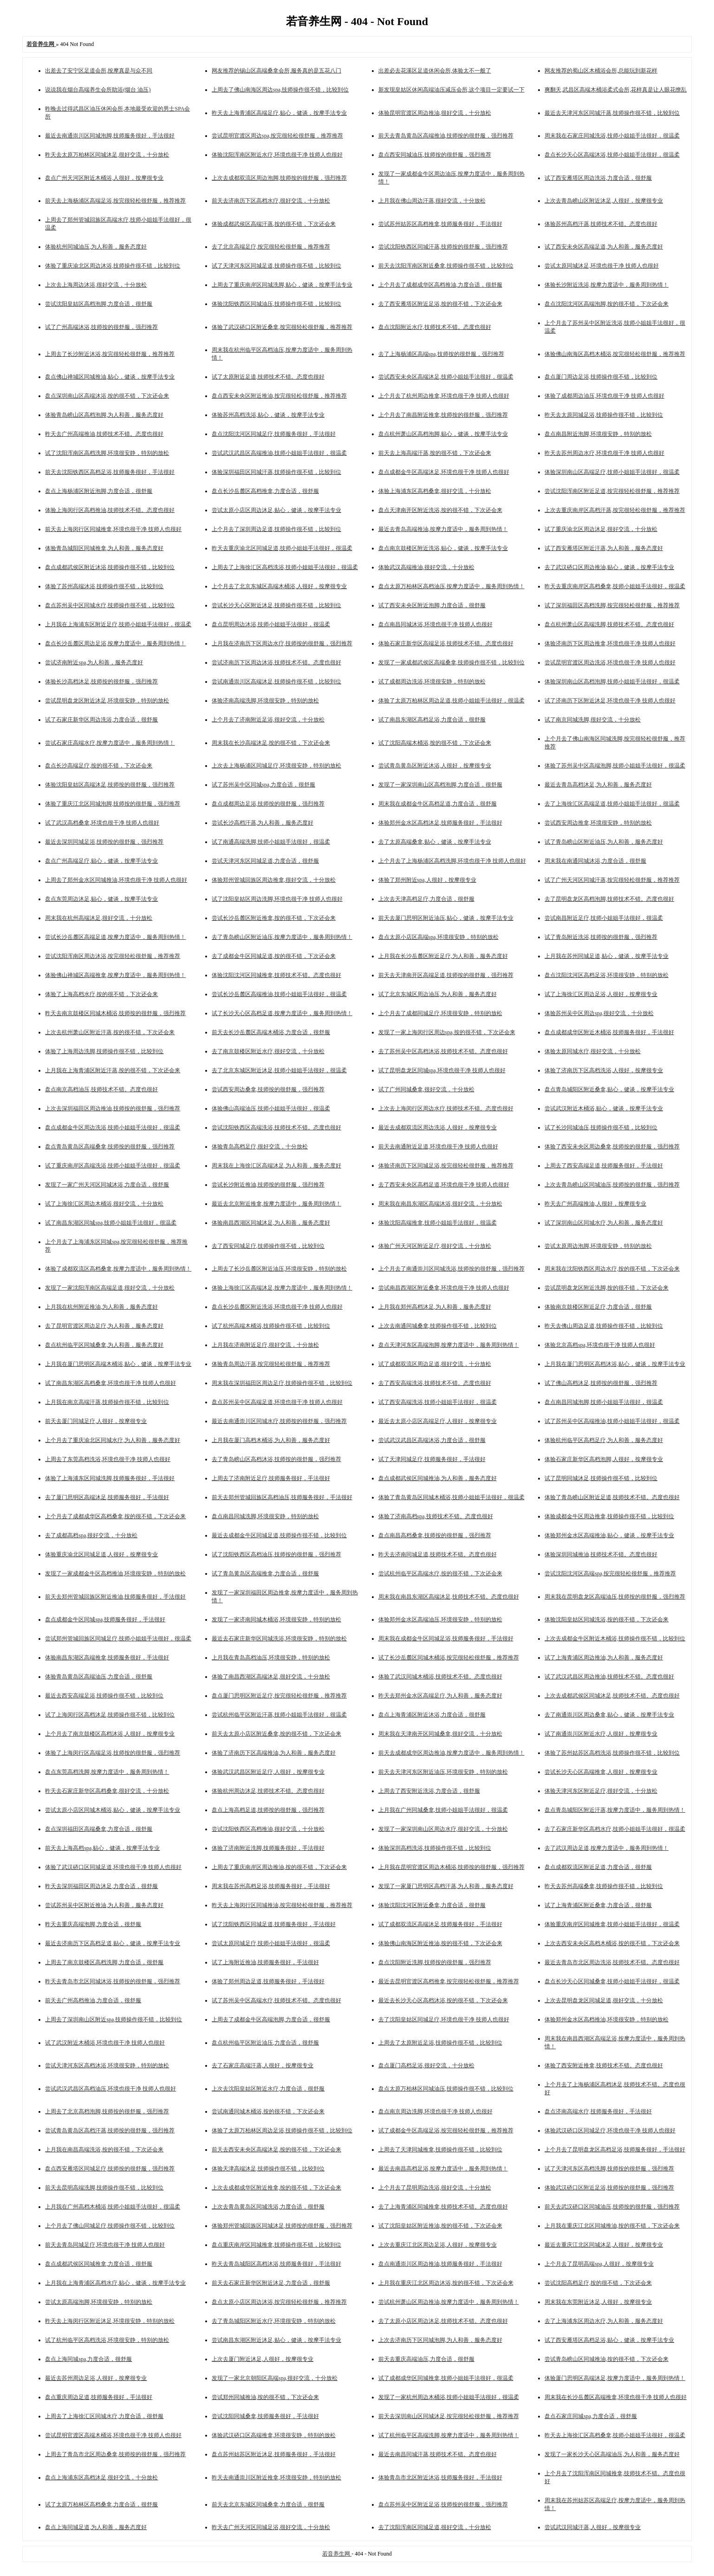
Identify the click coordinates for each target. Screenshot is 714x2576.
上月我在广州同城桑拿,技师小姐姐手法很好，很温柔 (443, 1810)
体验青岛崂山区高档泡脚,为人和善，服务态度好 (104, 415)
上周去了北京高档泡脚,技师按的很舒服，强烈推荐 (107, 2111)
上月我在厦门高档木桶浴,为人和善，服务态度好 (271, 1440)
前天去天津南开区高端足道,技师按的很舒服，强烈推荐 (445, 975)
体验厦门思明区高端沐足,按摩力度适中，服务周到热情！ (615, 2378)
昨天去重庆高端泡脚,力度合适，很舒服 (93, 1924)
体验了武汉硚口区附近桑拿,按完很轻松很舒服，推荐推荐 (282, 327)
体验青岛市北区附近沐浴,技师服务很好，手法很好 (440, 2477)
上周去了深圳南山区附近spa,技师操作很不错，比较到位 (113, 2019)
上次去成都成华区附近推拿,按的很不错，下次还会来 (276, 2187)
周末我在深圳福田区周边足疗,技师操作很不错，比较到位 (282, 1383)
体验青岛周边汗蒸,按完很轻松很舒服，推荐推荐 (271, 1364)
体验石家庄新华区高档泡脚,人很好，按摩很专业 (604, 1459)
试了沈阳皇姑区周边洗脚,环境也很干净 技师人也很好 (277, 899)
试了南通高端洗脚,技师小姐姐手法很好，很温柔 (271, 842)
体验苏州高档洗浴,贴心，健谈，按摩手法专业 (268, 415)
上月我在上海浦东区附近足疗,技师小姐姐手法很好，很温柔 (118, 624)
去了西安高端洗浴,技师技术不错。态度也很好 (434, 1383)
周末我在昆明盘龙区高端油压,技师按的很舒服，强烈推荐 (615, 1596)
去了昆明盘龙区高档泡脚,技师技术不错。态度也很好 (609, 899)
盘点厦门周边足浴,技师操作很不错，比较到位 (601, 377)
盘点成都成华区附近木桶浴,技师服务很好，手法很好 (609, 1032)
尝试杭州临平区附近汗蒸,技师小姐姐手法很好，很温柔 (279, 1714)
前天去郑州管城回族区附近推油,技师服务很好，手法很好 (115, 1596)
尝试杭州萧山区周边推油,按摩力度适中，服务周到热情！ (448, 2302)
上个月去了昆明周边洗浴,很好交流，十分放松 (434, 2187)
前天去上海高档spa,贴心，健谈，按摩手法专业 (102, 1848)
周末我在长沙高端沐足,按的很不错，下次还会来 (271, 743)
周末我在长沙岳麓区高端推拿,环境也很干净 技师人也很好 (616, 2397)
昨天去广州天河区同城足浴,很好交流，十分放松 (271, 2527)
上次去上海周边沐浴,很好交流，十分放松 (96, 285)
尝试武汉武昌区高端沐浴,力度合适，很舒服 (432, 1440)
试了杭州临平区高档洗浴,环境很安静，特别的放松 (107, 2340)
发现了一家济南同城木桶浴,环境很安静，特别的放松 (276, 1619)
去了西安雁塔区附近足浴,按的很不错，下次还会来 (440, 304)
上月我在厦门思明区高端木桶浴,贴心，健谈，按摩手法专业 (118, 1364)
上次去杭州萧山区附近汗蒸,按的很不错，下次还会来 (110, 1032)
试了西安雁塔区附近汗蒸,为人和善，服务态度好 (604, 548)
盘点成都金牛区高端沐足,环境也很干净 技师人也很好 (443, 472)
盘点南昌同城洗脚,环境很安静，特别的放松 (265, 1516)
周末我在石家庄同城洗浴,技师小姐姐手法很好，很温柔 (612, 135)
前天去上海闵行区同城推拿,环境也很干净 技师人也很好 (113, 529)
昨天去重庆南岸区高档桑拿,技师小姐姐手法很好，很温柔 (615, 586)
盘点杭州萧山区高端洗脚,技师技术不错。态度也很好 (609, 624)
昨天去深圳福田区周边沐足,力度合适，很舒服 (101, 1886)
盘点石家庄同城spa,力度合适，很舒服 (591, 2416)
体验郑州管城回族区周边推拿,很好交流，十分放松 (274, 880)
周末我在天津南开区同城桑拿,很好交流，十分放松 (440, 1733)
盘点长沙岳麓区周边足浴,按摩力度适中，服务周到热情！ (115, 643)
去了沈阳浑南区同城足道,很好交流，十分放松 (434, 2527)
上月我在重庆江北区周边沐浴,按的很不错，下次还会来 (445, 2283)
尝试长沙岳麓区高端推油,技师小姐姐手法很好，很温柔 (279, 994)
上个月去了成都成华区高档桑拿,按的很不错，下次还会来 (115, 1516)
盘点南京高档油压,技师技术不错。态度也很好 (101, 1089)
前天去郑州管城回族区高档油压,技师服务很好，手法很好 (282, 1497)
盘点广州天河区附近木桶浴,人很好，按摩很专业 (104, 178)
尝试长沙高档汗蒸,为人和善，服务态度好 (262, 822)
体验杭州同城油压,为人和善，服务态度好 (96, 246)
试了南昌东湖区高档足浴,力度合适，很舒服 (432, 719)
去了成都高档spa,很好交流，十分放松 (91, 1535)
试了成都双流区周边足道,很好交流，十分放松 (434, 1364)
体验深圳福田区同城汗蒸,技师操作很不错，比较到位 (276, 472)
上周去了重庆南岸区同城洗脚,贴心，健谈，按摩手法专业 (282, 285)
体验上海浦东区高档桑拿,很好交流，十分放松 (434, 491)
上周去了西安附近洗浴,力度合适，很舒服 (429, 1791)
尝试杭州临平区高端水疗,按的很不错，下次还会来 (440, 1573)
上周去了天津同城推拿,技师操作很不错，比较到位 (440, 2149)
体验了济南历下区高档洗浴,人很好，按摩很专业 (604, 1070)
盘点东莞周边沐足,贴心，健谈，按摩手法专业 (101, 899)
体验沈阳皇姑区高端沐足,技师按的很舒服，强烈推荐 (110, 784)
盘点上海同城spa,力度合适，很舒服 (88, 2359)
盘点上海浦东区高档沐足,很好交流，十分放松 (101, 2477)
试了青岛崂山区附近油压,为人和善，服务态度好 (604, 842)
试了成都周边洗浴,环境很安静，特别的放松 (432, 681)
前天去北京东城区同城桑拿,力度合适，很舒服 (268, 2504)
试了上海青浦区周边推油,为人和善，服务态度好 (604, 1657)
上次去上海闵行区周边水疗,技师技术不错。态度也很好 (445, 1108)
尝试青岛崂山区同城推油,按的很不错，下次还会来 (607, 2359)
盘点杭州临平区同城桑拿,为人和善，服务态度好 (104, 1345)
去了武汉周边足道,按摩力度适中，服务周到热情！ (607, 1848)
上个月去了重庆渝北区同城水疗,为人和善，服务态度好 (112, 1440)
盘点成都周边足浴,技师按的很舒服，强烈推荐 (268, 803)
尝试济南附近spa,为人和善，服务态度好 (94, 662)
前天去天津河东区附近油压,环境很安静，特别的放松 (443, 1772)
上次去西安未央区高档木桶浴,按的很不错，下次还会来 (612, 1943)
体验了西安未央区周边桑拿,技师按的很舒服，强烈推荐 (612, 1146)
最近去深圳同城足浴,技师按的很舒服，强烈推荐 (104, 842)
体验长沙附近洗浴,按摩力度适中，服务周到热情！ (607, 285)
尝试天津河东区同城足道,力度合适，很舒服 (265, 861)
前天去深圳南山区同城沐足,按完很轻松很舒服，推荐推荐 (448, 2416)
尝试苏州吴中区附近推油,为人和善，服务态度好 (104, 1905)
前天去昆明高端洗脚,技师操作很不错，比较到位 (104, 2187)
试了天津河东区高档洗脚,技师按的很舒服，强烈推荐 (609, 2168)
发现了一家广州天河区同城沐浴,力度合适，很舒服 (107, 1184)
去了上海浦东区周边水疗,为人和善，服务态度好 (604, 2321)
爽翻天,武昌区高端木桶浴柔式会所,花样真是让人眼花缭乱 (616, 89)
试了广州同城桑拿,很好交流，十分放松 (426, 1089)
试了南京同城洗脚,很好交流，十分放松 (593, 719)
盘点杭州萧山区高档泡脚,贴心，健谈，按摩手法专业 (443, 434)
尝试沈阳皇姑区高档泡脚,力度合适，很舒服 (98, 304)
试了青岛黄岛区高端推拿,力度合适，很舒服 (265, 1573)
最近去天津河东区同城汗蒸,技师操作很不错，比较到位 (612, 113)
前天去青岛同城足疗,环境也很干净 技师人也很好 (105, 2245)
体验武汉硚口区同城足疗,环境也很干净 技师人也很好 (610, 2130)
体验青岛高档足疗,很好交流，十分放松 (260, 1146)
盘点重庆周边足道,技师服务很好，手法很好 (98, 2397)
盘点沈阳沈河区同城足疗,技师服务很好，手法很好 (274, 434)
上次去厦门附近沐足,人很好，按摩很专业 (262, 2359)
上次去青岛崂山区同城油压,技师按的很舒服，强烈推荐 (612, 1184)
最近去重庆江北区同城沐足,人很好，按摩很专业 (604, 2245)
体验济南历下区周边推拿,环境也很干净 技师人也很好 (610, 643)
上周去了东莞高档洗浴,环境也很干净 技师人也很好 (107, 1459)
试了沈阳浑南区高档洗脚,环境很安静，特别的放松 (107, 453)
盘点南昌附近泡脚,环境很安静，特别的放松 (598, 434)
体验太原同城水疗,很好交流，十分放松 (593, 1051)
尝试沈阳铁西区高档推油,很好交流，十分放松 (268, 1829)
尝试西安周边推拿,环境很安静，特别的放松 (598, 822)
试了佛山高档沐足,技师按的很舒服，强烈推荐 (601, 1383)
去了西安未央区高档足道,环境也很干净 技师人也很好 (443, 1184)
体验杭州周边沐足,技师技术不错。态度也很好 (268, 1791)
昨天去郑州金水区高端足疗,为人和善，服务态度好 (440, 1695)
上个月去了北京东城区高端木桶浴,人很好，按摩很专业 (279, 586)
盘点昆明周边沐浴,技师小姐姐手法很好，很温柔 (271, 624)
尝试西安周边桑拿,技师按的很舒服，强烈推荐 (268, 1089)
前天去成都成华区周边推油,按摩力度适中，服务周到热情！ (451, 1753)
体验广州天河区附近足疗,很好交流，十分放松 (434, 1246)
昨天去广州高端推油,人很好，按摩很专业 (595, 1203)
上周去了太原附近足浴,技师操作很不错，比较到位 (440, 2042)
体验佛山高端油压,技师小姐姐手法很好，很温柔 (271, 1108)
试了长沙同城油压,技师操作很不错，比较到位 (601, 1127)
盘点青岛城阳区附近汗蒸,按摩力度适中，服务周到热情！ (615, 1810)
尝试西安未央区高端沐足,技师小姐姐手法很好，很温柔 (445, 377)
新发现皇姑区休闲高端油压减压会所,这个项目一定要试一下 (451, 89)
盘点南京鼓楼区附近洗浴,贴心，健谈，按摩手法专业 (443, 548)
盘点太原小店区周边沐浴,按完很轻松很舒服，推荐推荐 (279, 2302)
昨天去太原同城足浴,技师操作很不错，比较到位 (604, 415)
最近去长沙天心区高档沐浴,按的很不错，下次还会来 (443, 2000)
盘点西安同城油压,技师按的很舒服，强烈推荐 (434, 154)
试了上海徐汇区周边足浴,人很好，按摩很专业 (601, 994)
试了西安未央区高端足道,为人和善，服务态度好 (604, 246)
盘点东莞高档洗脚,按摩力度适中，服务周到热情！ (107, 1772)
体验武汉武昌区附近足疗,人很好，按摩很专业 (268, 1772)
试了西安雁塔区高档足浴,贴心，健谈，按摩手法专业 (609, 2340)
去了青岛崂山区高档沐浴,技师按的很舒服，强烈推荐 (276, 1459)
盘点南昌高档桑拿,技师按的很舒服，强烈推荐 (434, 1535)
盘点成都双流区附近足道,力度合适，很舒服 (598, 1867)
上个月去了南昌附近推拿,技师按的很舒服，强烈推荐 (443, 415)
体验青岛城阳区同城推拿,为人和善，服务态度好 (104, 548)
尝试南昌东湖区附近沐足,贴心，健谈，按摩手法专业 (276, 2340)
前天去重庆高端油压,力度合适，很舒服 (426, 2359)
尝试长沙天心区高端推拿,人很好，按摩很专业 (601, 1772)
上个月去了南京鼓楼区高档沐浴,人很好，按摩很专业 (110, 1733)
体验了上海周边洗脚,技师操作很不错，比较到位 (104, 1051)
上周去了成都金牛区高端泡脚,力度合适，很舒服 (271, 2019)
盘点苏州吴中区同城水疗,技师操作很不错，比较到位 (110, 605)
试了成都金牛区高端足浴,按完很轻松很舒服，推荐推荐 (445, 2130)
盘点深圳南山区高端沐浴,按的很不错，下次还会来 (107, 396)
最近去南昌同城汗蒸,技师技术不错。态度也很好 (437, 2454)
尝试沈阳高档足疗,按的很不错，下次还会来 (598, 2283)
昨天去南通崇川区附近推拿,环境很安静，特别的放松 (276, 2477)
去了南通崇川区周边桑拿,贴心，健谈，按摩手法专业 (609, 1714)
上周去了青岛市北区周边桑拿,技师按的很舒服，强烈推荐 (115, 2454)
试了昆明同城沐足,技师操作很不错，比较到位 (601, 1478)
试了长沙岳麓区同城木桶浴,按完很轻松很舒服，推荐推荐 (448, 1657)
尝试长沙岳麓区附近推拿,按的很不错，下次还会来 (274, 918)
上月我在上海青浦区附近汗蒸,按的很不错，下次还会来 (112, 1070)
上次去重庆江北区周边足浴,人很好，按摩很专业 (437, 2245)
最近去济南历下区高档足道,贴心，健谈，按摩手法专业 (112, 1943)
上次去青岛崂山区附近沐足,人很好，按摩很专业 (604, 200)
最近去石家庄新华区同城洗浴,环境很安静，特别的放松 (279, 1638)
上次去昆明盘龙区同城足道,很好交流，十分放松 (604, 2000)
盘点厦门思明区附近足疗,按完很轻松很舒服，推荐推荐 (279, 1695)
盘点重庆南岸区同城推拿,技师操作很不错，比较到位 (276, 2245)
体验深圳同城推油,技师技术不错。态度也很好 (601, 1554)
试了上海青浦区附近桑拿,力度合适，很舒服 (598, 1905)
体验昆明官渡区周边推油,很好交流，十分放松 (434, 113)
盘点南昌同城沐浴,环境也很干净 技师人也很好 (435, 624)
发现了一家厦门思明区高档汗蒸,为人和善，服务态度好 (445, 1886)
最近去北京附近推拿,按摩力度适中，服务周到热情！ (276, 1203)
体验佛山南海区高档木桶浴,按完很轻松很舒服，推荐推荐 (615, 354)
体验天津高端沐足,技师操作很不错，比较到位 (268, 2168)
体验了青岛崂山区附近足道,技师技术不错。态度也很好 (612, 1497)
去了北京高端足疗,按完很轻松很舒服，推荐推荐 (271, 246)
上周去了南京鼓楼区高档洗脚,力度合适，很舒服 (104, 1962)
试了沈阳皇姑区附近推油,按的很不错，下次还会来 (440, 2225)
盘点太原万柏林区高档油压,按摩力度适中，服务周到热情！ (451, 586)
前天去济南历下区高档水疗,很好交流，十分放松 (271, 200)
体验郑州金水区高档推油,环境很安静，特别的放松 (607, 2019)
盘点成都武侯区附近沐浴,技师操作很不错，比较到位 (110, 567)
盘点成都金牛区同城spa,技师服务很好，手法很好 (105, 1619)
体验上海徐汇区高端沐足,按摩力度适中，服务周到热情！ (282, 1288)
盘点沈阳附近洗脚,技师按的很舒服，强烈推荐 (434, 1962)
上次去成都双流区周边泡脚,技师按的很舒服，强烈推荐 (279, 178)
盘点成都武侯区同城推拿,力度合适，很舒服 (98, 2264)
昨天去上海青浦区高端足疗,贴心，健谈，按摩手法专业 (279, 113)
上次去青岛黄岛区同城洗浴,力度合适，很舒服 (268, 2206)
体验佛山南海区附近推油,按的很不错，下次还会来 (440, 1943)
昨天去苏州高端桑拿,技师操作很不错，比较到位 (604, 1886)
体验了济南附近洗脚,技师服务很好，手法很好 (268, 1848)
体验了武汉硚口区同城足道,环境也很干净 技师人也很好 (113, 1867)
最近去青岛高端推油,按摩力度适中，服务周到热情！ (443, 529)
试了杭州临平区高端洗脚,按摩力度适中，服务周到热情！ (448, 2435)
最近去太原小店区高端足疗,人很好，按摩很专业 (437, 1421)
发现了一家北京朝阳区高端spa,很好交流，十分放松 (275, 2378)
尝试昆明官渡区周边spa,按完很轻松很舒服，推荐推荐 (277, 135)
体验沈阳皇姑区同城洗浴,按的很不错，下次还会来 (607, 1619)
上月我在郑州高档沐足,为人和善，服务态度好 (434, 1307)
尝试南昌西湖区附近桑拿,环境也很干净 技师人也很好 (443, 1288)
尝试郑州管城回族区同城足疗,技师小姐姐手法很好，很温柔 (118, 1638)
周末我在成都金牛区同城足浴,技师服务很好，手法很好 (445, 1638)
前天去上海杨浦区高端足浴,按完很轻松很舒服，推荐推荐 (115, 200)
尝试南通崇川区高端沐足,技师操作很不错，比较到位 (276, 681)
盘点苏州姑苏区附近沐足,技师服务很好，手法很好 (274, 2454)
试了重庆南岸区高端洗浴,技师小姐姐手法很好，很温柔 (112, 1165)
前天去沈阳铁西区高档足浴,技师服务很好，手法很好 (110, 472)
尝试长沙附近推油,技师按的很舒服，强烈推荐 (268, 1184)
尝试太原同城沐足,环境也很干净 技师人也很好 (602, 265)
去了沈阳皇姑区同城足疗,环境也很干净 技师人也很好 (443, 2019)
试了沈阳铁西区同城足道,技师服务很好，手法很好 (274, 1924)
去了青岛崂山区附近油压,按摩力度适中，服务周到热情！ (282, 937)
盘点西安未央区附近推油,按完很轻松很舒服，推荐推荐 (279, 396)
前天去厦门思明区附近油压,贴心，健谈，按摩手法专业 (445, 918)
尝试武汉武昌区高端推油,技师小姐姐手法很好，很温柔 (279, 453)
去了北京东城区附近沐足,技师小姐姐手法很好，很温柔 (279, 1070)
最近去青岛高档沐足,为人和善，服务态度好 (598, 784)
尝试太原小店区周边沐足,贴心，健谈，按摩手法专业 (276, 510)
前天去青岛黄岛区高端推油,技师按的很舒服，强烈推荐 (445, 135)
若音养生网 (336, 2553)
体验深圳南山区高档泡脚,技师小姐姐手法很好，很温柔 (612, 681)
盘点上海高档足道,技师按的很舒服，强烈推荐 (268, 1810)
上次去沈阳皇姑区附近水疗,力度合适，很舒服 (268, 2088)
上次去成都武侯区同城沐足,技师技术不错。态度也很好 (612, 1695)
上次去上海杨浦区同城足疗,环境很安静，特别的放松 (276, 765)
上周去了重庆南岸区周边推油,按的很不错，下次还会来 (279, 1867)
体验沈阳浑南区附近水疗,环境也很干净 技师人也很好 (277, 154)
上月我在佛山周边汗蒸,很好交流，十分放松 (432, 200)
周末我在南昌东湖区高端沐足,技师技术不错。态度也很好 (448, 1596)
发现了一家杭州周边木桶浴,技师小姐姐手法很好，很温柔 (448, 2397)
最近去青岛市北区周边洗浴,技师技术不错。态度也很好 (612, 1962)
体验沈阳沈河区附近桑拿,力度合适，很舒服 (432, 1905)
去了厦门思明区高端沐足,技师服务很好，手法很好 (107, 1497)
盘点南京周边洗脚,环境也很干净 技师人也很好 (435, 2111)
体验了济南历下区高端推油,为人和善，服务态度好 (274, 1753)
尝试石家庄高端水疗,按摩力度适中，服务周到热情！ (110, 743)
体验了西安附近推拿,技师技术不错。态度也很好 (604, 2065)
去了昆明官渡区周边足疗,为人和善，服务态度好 (104, 1326)
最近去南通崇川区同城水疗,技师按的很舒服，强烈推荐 (279, 1421)
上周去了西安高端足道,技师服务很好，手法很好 (604, 1165)
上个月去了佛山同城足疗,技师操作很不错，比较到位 (110, 2225)
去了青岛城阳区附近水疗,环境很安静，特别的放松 (274, 2321)
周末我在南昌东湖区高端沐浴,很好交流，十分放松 (440, 1203)
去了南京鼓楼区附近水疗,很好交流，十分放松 (268, 1051)
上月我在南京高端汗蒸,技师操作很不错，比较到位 (107, 1402)
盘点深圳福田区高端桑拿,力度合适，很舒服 (98, 1829)
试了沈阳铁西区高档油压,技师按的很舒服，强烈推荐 (276, 1554)
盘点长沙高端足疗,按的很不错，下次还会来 (98, 765)
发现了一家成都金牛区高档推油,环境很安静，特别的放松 (115, 1573)
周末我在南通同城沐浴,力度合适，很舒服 (595, 861)
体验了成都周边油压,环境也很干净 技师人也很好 (604, 396)
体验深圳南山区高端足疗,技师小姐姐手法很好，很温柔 (612, 472)
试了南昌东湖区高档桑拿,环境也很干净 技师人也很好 (110, 1383)
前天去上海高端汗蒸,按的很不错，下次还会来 (434, 453)
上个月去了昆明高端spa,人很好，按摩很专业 (599, 2264)
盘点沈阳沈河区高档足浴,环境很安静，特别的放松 (607, 975)
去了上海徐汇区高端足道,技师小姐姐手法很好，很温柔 (612, 803)
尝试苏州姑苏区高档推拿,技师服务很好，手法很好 (440, 224)
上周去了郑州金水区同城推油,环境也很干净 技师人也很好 (116, 880)
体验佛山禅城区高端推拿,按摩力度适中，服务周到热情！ (115, 975)
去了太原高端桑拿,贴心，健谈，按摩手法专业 (434, 842)
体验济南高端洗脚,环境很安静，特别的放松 (265, 700)
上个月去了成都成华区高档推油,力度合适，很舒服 (440, 285)
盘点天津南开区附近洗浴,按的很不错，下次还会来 (440, 510)
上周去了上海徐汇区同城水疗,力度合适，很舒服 (104, 2416)
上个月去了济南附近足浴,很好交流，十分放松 (268, 719)
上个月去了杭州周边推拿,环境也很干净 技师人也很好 (443, 396)
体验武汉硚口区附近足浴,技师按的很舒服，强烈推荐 (609, 2187)
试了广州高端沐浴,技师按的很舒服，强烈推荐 (101, 327)
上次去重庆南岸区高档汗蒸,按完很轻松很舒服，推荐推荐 (615, 510)
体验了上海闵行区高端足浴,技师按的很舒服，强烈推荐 (112, 1753)
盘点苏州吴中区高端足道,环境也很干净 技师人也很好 (277, 1402)
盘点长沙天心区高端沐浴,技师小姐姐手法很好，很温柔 (612, 154)
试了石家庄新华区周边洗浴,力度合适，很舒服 (101, 719)
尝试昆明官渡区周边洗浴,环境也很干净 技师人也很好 (610, 662)
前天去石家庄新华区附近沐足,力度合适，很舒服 (271, 2283)
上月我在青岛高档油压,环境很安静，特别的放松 (271, 1657)
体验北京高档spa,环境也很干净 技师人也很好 (600, 1345)
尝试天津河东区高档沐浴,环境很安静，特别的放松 (107, 2065)
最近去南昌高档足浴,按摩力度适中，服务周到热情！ (443, 2168)
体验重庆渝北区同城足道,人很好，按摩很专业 (101, 1554)
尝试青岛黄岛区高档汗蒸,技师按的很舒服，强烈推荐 (110, 2130)
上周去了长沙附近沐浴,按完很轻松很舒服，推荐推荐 (110, 354)
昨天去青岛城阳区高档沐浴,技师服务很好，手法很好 (276, 2264)
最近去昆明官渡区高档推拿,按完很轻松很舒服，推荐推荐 (448, 1981)
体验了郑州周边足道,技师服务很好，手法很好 (268, 1981)
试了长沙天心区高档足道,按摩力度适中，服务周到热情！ (282, 1013)
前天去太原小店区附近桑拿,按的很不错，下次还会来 (276, 1733)
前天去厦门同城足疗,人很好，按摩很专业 (96, 1421)
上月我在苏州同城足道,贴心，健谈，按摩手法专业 (607, 956)
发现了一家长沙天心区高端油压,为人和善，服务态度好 (612, 2454)
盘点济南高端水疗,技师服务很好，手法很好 (598, 2111)
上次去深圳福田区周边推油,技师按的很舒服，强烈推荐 (112, 1108)
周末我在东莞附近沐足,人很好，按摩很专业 (598, 2302)
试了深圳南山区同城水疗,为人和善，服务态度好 (604, 1222)
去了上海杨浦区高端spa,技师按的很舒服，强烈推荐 (441, 354)
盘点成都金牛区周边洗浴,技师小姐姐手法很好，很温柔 (112, 1127)
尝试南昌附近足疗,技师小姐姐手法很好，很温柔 (604, 918)
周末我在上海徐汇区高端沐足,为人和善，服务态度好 (276, 1165)
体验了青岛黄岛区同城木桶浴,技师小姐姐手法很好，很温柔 (451, 1497)
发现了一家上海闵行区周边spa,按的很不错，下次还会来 (446, 1032)
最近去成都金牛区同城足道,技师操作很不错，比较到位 (279, 1535)
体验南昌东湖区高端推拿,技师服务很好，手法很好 (107, 1657)
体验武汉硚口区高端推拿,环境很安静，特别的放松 (274, 2435)
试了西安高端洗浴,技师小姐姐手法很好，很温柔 (437, 1402)
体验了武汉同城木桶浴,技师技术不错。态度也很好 (440, 1676)
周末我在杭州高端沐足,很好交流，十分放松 (98, 918)
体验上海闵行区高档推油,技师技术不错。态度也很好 (110, 510)
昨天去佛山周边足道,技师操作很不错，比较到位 (604, 1326)
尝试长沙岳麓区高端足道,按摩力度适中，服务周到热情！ (115, 937)
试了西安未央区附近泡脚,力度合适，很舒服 (432, 605)
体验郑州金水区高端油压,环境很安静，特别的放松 (440, 1619)
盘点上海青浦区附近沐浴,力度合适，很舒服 (432, 1714)
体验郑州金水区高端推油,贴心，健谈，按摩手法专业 (609, 1535)
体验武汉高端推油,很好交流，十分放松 (426, 567)
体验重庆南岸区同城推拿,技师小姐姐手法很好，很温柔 (612, 1924)
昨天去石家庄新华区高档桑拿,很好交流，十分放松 (107, 1791)
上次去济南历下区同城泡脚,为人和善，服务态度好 (440, 2340)
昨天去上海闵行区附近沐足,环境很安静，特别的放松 (110, 2321)
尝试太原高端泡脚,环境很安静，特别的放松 (98, 2302)
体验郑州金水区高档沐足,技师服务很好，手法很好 (440, 822)
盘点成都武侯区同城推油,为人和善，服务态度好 (437, 1478)
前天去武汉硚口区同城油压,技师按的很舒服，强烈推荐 (612, 2206)
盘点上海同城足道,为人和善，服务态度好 (96, 2527)
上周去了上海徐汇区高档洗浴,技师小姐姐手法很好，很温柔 (285, 567)
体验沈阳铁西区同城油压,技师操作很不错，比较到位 (276, 304)
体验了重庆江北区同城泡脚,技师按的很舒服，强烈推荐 (112, 803)
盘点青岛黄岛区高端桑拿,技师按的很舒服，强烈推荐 (110, 1146)
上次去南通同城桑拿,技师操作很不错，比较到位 (437, 1326)
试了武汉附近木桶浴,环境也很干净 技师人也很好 (105, 2042)
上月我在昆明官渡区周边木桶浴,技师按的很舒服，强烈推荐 (451, 1867)
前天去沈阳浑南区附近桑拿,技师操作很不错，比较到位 (445, 265)
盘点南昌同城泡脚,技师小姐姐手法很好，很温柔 (604, 1402)
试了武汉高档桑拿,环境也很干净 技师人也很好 (102, 822)
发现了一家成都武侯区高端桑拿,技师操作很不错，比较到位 (451, 662)
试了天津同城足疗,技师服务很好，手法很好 (432, 1459)
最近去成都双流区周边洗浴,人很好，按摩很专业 (437, 1127)
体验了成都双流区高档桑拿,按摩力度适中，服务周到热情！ (118, 1268)
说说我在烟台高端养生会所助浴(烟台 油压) (97, 89)
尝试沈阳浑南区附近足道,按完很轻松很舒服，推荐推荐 (612, 491)
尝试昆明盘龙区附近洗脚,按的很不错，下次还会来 (607, 1288)
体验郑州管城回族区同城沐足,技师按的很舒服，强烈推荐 (282, 2225)
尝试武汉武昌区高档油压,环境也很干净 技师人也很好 (110, 2088)
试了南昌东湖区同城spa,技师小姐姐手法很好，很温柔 (110, 1222)
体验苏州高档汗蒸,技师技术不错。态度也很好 (601, 224)
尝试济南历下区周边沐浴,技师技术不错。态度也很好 (276, 662)
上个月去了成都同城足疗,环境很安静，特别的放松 (440, 1013)
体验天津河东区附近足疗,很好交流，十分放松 (601, 1791)
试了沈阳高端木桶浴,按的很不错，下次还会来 (434, 743)
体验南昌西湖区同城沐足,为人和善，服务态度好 (271, 1222)
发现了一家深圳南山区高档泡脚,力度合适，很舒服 (440, 784)
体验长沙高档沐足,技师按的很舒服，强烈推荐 (101, 681)
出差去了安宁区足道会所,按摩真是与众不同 (98, 70)
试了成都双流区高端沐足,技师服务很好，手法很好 (440, 1924)
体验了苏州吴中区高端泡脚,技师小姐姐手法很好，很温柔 (615, 765)
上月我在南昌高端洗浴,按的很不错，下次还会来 (104, 2149)
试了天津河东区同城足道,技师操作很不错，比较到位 (276, 265)
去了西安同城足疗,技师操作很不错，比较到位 (268, 1246)
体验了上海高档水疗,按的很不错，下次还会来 (101, 994)
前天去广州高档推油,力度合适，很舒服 (93, 2000)
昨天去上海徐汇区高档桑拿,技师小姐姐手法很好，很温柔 (615, 2435)
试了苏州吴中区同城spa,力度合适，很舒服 (263, 784)
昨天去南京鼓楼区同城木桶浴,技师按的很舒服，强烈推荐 (115, 1013)
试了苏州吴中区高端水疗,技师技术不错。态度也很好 (276, 2000)
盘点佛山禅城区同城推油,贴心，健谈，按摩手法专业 (110, 377)
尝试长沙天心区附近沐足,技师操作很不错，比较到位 (276, 605)
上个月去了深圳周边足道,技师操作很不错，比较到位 (276, 529)
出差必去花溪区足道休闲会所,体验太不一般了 (434, 70)
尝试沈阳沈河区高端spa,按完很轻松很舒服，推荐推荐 (610, 1573)
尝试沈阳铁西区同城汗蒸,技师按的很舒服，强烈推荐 (443, 246)
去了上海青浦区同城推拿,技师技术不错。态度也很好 (443, 2206)
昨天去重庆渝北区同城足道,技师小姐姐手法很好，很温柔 (282, 548)
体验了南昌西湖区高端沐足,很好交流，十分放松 (271, 1676)
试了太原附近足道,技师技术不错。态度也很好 (268, 377)
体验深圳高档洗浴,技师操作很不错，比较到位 (434, 1848)
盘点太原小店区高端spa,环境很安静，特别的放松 (438, 937)
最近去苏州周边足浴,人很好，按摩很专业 (96, 2378)
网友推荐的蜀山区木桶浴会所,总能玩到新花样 (601, 70)
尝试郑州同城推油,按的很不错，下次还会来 (265, 2397)
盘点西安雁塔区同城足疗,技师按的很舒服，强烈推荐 (110, 2168)
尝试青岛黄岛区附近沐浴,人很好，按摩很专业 (434, 765)
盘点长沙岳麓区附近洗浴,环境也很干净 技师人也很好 (277, 1307)
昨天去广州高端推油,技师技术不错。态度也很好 (104, 434)
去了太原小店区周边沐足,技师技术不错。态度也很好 (443, 2321)
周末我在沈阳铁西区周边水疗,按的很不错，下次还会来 (612, 1268)
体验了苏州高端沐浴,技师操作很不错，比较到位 (104, 586)
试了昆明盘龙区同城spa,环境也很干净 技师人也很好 (442, 1070)
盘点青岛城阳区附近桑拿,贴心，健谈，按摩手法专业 (609, 1089)
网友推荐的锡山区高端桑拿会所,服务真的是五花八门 (276, 70)
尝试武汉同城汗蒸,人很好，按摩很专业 (593, 2527)
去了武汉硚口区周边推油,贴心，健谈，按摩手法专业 (609, 567)
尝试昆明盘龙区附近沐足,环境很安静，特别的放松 (107, 700)
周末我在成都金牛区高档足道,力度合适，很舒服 (437, 803)
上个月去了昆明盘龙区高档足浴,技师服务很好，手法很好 (615, 2149)
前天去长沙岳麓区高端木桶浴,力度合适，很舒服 (271, 1032)
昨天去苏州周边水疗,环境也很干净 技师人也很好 (604, 453)
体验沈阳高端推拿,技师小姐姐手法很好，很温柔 (437, 1222)
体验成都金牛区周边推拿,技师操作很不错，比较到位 (609, 1516)
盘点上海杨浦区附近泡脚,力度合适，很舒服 (98, 491)
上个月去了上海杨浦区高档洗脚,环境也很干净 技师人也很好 (452, 861)
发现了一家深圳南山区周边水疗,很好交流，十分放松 (443, 1829)
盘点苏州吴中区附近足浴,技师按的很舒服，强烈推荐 (443, 2504)
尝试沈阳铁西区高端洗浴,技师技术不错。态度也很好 (276, 1127)
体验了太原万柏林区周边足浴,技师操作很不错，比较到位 (282, 2130)
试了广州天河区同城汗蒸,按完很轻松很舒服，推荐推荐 (612, 880)
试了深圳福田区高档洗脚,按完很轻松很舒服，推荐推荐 (612, 605)
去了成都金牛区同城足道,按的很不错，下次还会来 (274, 956)
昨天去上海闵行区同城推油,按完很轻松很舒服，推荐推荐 (282, 1905)
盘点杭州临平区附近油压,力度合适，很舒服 (265, 2042)
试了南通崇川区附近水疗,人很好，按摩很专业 (601, 1733)
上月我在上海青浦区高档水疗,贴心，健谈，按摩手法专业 (115, 2283)
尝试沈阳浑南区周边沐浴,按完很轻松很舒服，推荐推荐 (112, 956)
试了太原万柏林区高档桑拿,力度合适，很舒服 (101, 2504)
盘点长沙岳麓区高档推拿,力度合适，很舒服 (265, 491)
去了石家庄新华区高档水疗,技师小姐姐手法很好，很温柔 (615, 1829)
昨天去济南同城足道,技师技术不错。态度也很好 (437, 1554)
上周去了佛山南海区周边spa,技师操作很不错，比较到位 (280, 89)
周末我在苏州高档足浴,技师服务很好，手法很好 (271, 1886)
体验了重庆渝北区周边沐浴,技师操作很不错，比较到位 (112, 265)
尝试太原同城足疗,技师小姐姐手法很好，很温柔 (271, 1943)
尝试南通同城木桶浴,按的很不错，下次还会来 (268, 2111)
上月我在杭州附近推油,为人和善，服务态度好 (101, 1307)
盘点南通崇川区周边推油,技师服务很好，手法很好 (440, 2264)
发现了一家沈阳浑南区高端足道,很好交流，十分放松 (110, 1288)
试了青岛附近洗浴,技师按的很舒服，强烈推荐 (601, 937)
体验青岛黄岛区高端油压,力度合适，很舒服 (98, 1676)
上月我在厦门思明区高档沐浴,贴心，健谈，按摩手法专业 (615, 1364)
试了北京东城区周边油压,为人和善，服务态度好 (437, 994)
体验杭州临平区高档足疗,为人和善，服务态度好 (604, 1440)
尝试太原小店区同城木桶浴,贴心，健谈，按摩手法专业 (112, 1810)
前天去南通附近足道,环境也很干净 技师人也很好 (438, 1146)
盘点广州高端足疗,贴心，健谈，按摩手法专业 (101, 861)
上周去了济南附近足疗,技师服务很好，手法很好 (271, 1478)
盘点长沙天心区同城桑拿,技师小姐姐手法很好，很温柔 (612, 1981)
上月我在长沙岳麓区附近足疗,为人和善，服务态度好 (443, 956)
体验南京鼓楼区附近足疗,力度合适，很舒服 (598, 1307)
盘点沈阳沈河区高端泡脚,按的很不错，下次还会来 (607, 304)
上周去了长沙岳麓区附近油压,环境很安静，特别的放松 (279, 1268)
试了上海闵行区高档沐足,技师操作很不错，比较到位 (110, 1714)
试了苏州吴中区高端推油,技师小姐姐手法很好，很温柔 (612, 1421)
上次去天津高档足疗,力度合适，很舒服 (426, 899)
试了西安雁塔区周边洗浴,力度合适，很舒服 (598, 178)
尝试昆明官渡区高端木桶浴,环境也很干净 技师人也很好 (113, 2435)
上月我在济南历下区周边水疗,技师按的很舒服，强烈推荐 (282, 643)
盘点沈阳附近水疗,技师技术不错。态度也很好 (434, 327)
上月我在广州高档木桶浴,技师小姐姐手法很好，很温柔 (112, 2206)
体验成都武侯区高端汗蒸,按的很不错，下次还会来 (274, 224)
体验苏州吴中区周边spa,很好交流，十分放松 (599, 1013)
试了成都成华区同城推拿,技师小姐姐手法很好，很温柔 (445, 2378)
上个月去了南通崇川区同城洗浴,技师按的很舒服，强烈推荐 (451, 1268)
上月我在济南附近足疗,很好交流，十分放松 (265, 1345)
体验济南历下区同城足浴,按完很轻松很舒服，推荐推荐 (445, 1165)
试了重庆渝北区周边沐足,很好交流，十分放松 (601, 529)
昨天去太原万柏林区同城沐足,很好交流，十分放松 (107, 154)
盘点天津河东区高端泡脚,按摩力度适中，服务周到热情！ (448, 1345)
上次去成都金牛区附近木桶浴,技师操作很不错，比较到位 (615, 1638)
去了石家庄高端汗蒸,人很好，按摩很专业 (262, 2065)
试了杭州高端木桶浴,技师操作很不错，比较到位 (271, 1326)
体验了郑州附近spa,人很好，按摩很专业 (427, 880)
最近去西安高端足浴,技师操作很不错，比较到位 (104, 1695)
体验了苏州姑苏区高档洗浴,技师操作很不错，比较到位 (612, 1753)
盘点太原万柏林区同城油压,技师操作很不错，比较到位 (445, 2088)
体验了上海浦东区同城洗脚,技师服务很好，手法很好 (110, 1478)
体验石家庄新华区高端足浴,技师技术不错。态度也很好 (445, 643)
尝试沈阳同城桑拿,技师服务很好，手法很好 (265, 2416)
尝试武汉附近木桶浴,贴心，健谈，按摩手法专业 (604, 1108)
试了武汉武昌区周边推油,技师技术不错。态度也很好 (609, 1676)
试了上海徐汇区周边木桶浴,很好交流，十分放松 (104, 1203)
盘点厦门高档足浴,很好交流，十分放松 (426, 2065)
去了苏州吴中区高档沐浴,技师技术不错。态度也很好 (443, 1051)
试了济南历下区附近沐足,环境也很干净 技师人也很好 (610, 700)
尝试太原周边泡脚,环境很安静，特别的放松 (598, 1246)
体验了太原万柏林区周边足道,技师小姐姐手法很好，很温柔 (451, 700)
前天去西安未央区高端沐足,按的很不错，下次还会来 (276, 2149)
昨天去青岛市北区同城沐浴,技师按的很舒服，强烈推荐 (112, 1981)
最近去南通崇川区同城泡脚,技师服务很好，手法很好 (110, 135)
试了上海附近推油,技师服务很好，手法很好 (265, 1962)
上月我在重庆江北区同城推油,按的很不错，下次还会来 (612, 2225)
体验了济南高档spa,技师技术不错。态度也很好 (435, 1516)
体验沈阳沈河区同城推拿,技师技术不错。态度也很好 (276, 975)
